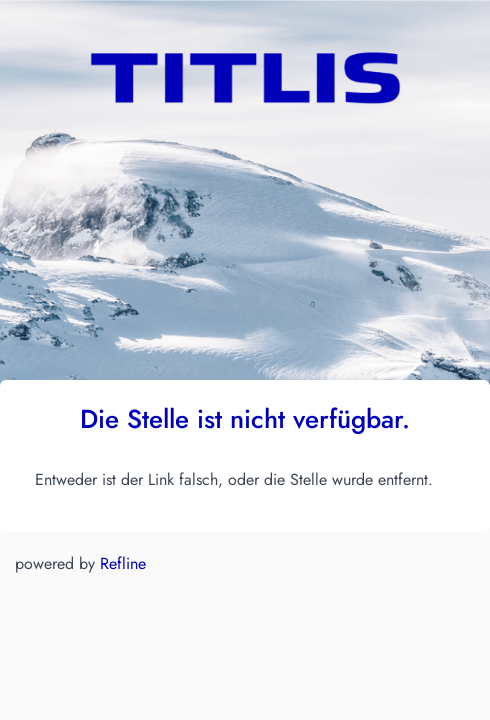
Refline (123, 563)
